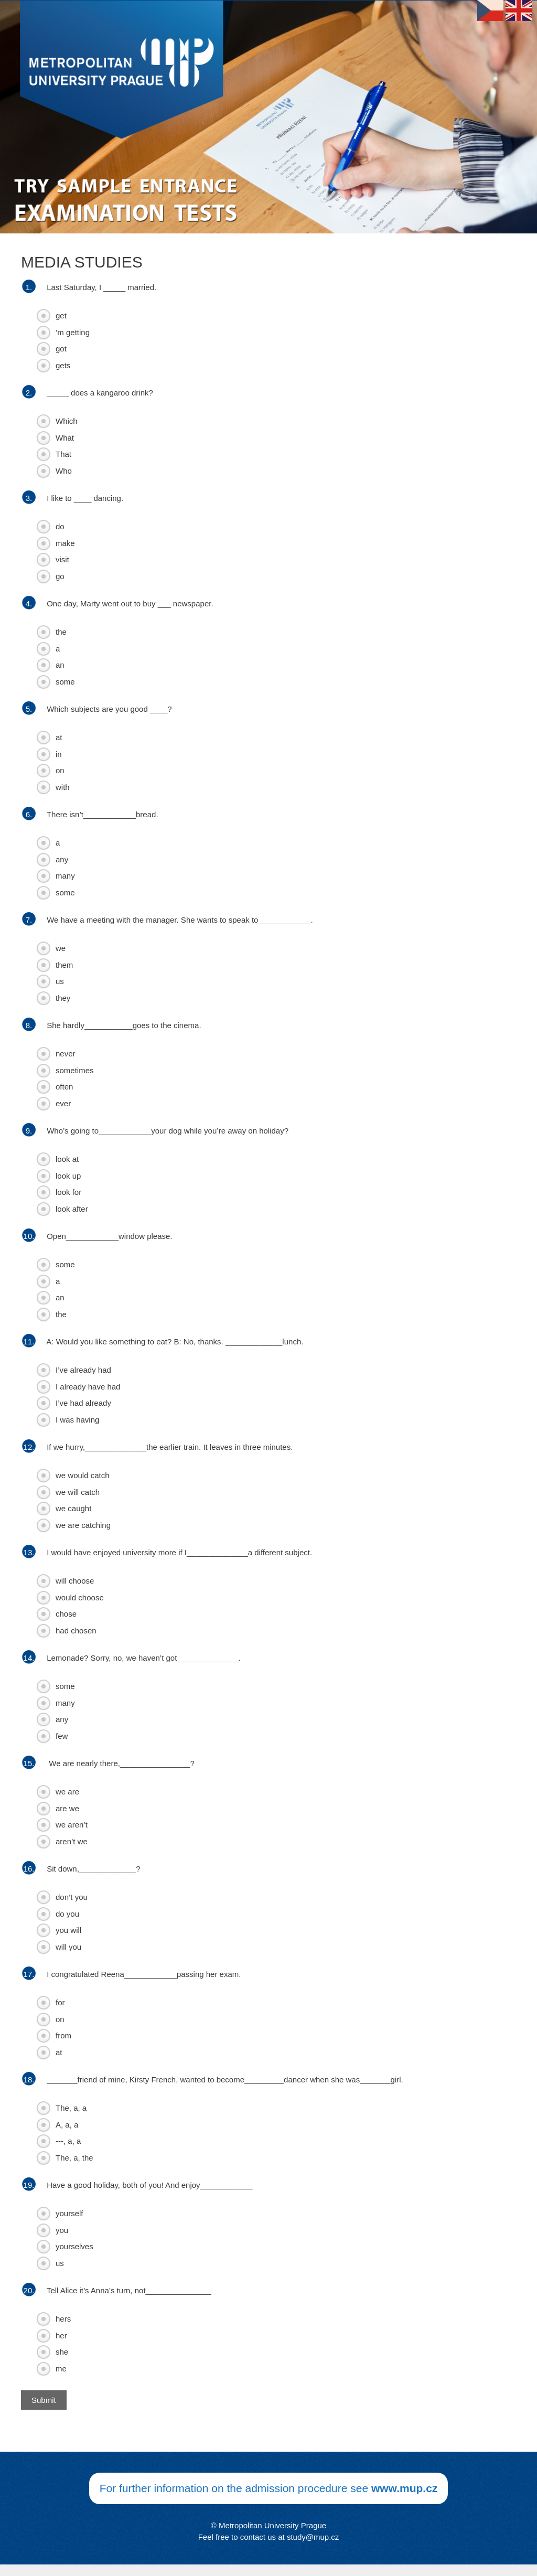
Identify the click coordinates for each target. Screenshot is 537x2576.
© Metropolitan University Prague (268, 2525)
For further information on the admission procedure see (269, 2488)
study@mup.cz (313, 2536)
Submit (43, 2400)
